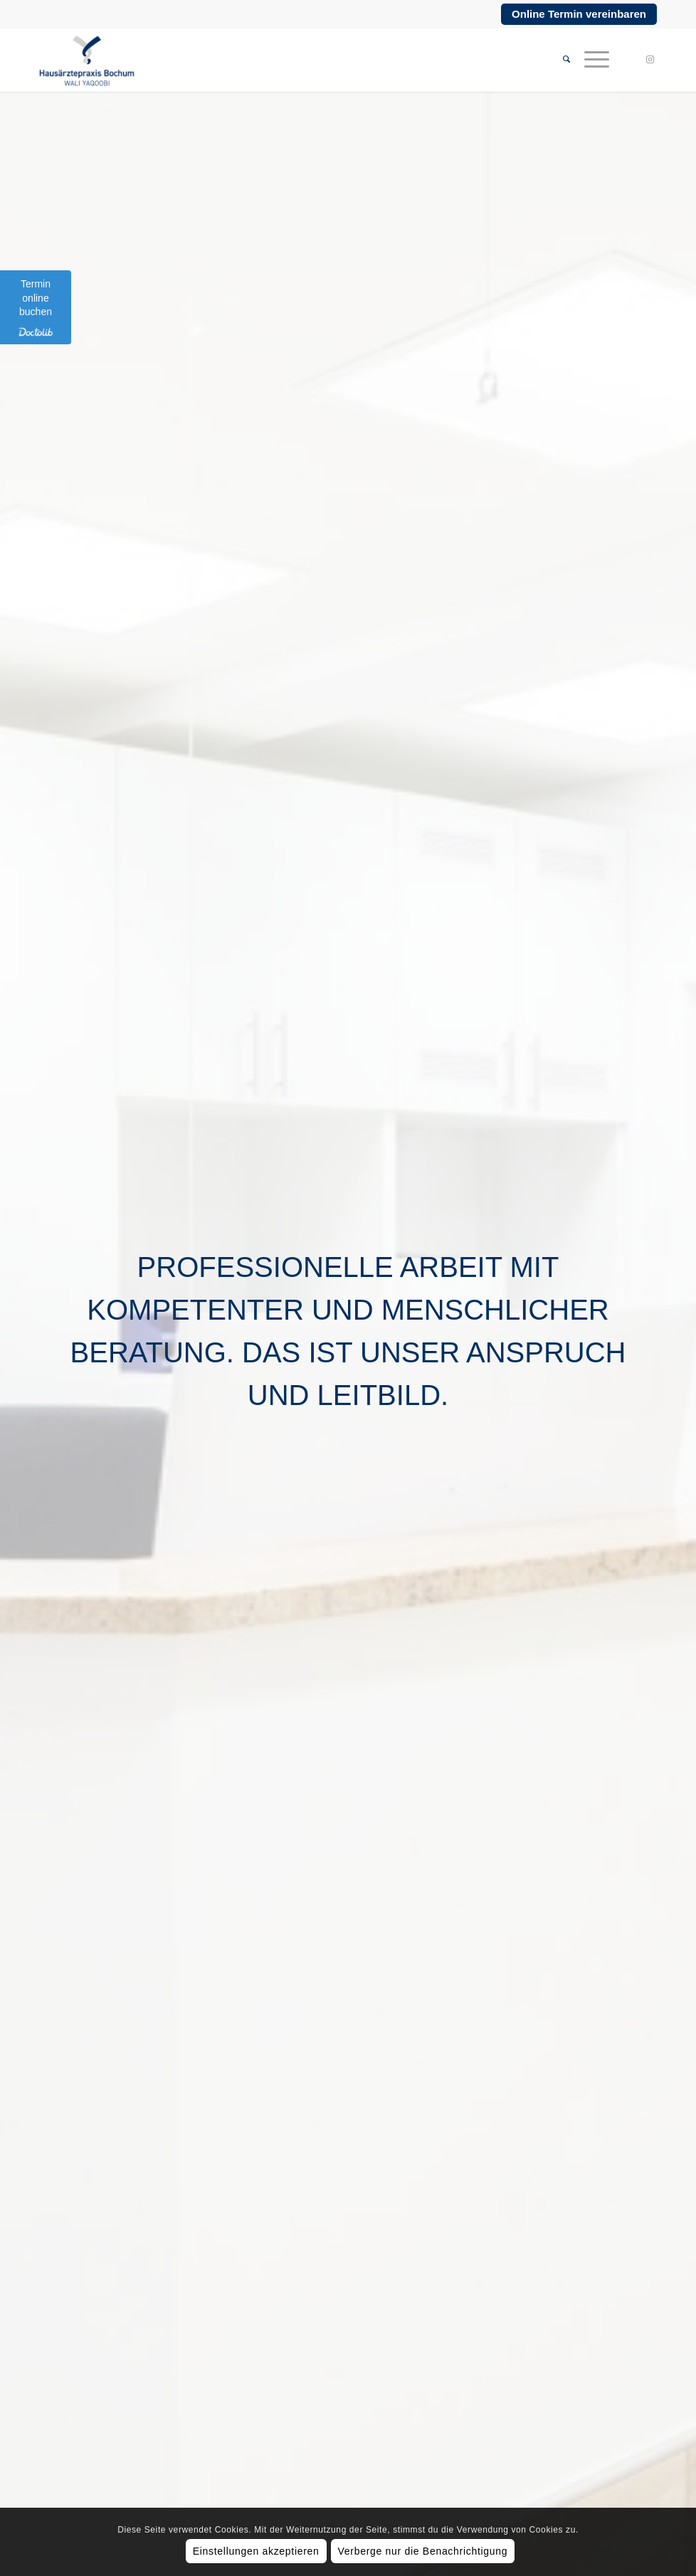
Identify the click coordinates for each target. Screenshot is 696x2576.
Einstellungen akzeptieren (256, 2551)
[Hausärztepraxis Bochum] (86, 60)
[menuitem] (559, 60)
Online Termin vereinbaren (579, 14)
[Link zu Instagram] (649, 59)
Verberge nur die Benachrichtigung (423, 2551)
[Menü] (589, 60)
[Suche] (559, 60)
